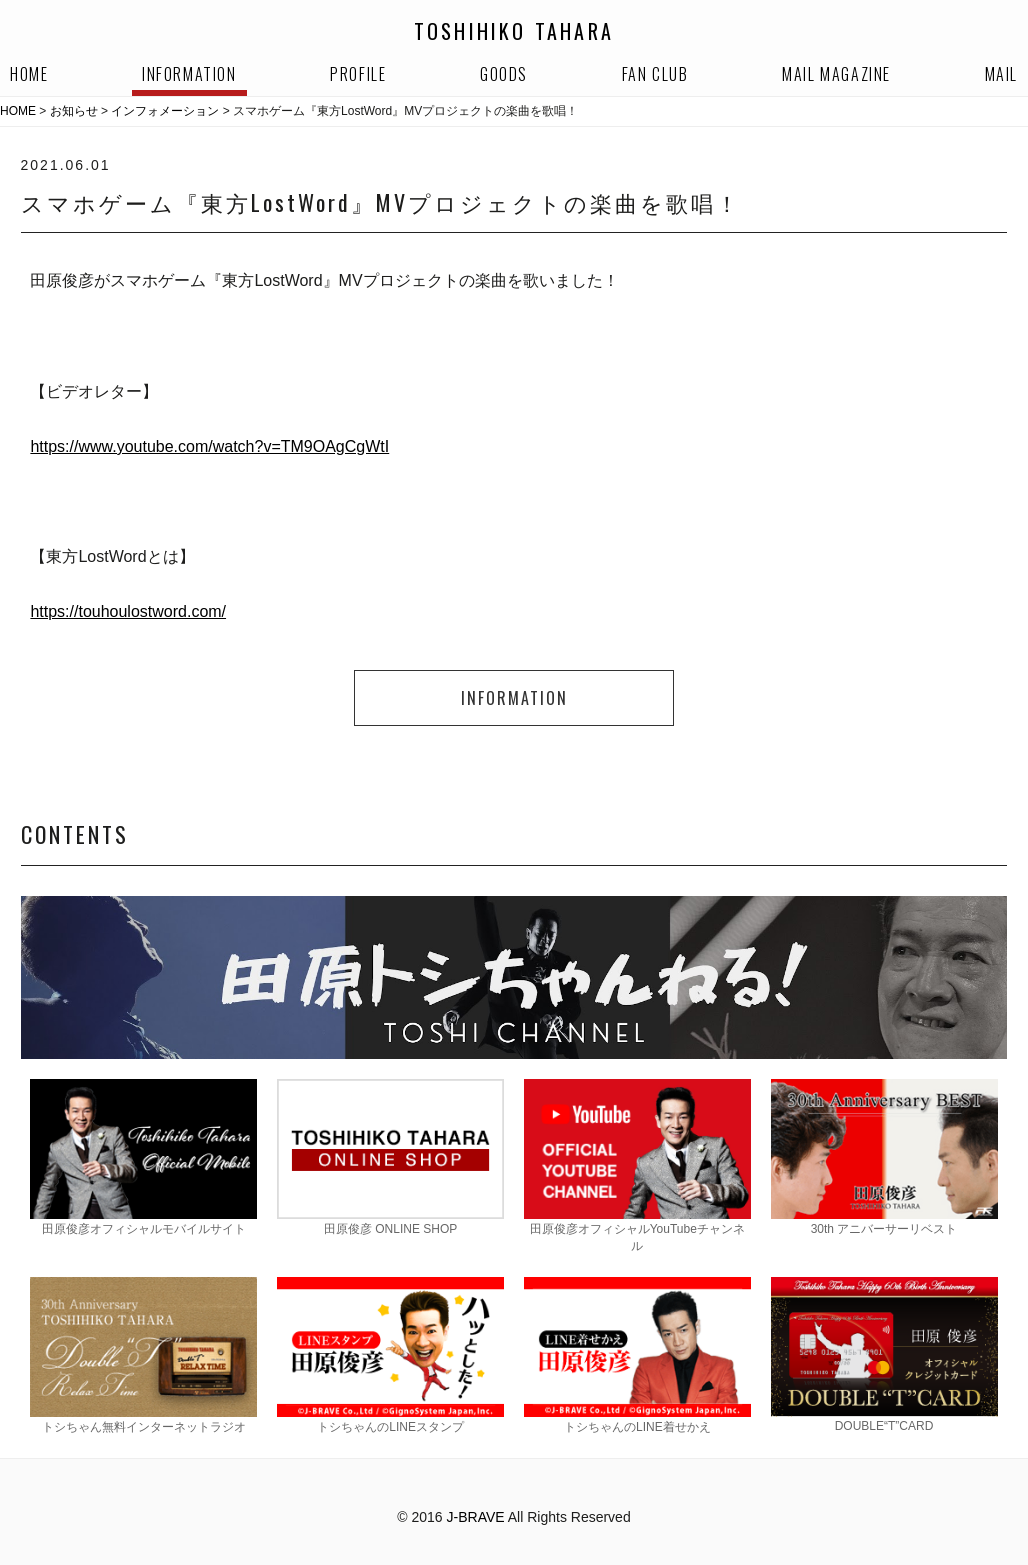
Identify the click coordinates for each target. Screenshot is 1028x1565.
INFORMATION (189, 74)
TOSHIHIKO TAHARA (514, 31)
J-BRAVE (476, 1517)
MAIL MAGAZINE (836, 74)
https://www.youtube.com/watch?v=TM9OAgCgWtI (209, 446)
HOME (29, 74)
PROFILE (358, 74)
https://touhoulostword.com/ (128, 611)
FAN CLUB (655, 74)
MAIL (1001, 74)
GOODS (504, 74)
